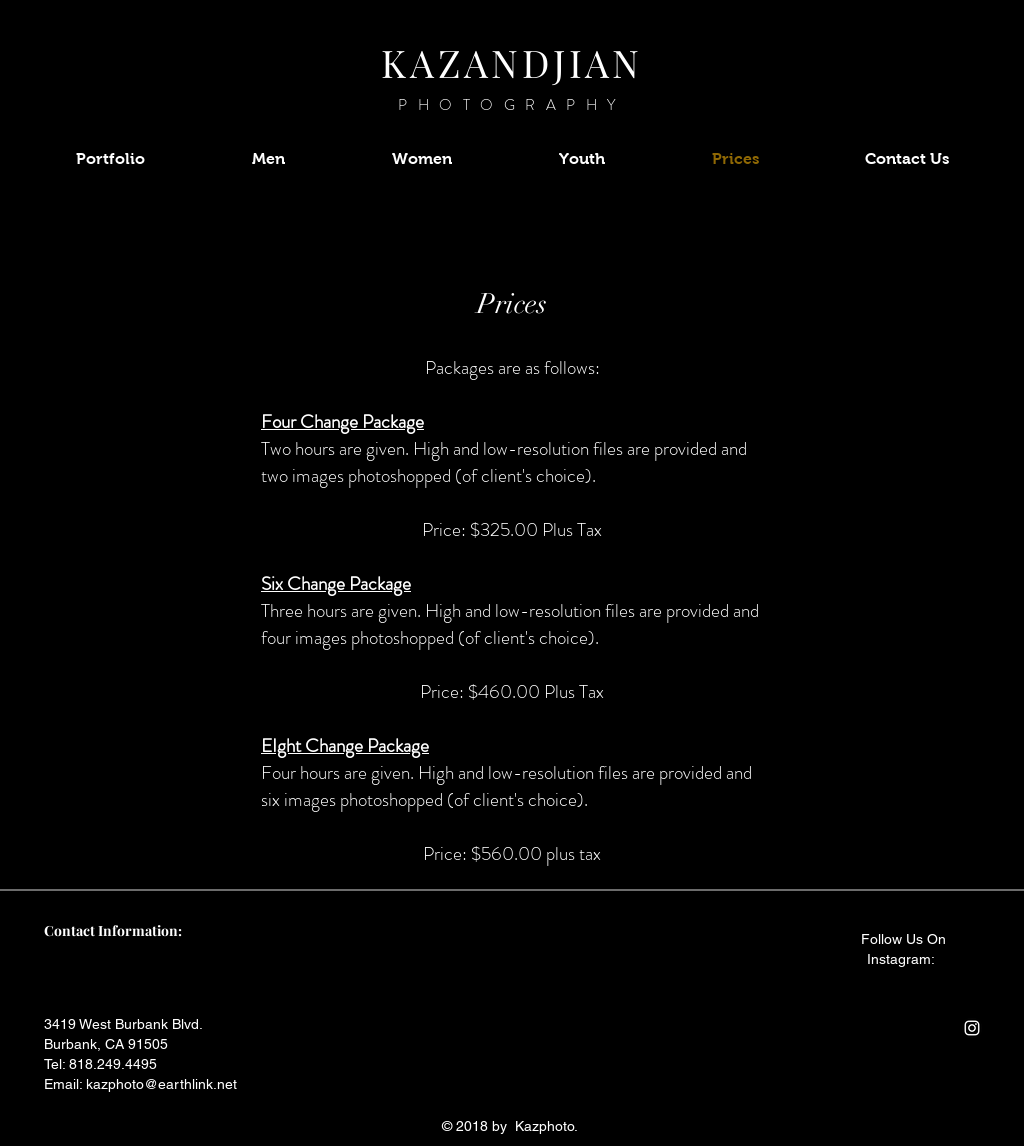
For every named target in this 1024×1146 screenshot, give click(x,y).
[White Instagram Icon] (972, 1028)
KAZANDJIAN (512, 62)
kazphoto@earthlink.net (161, 1084)
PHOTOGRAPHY (512, 105)
